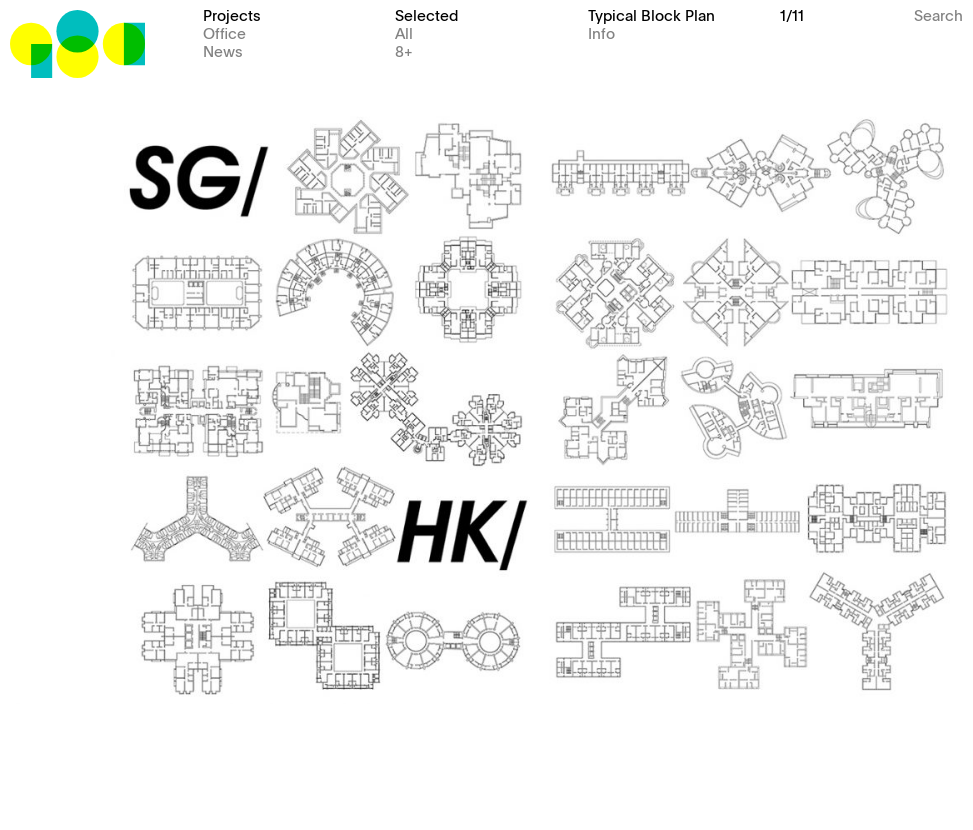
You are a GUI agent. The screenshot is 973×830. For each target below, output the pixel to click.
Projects (232, 14)
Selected (426, 14)
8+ (404, 50)
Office (224, 32)
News (223, 50)
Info (601, 32)
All (404, 32)
